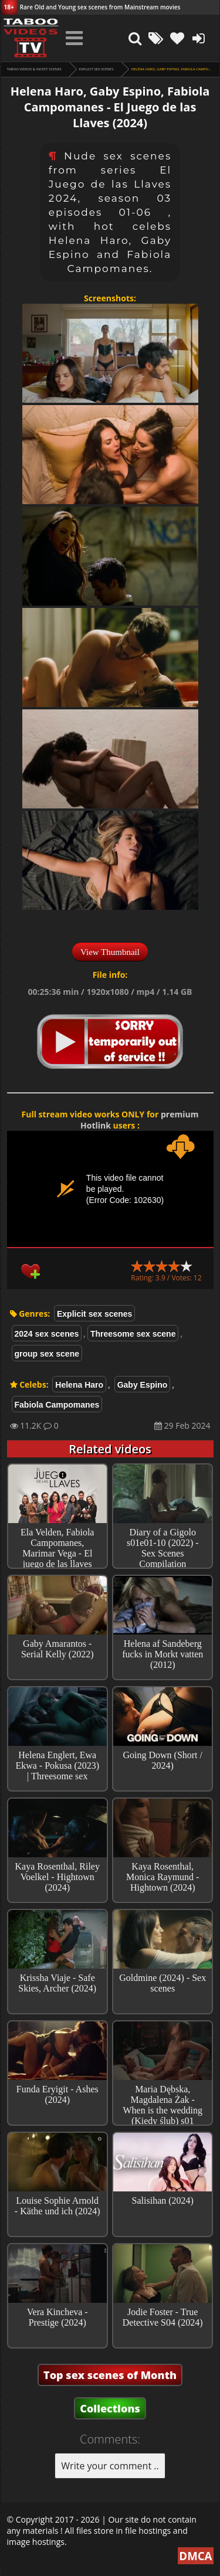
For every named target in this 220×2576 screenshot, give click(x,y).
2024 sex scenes (47, 1333)
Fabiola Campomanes (57, 1404)
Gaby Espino (142, 1384)
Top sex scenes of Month (110, 2375)
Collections (110, 2408)
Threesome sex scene (133, 1333)
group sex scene (47, 1353)
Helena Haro (79, 1384)
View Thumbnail (110, 952)
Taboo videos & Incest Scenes (34, 69)
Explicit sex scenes (96, 69)
